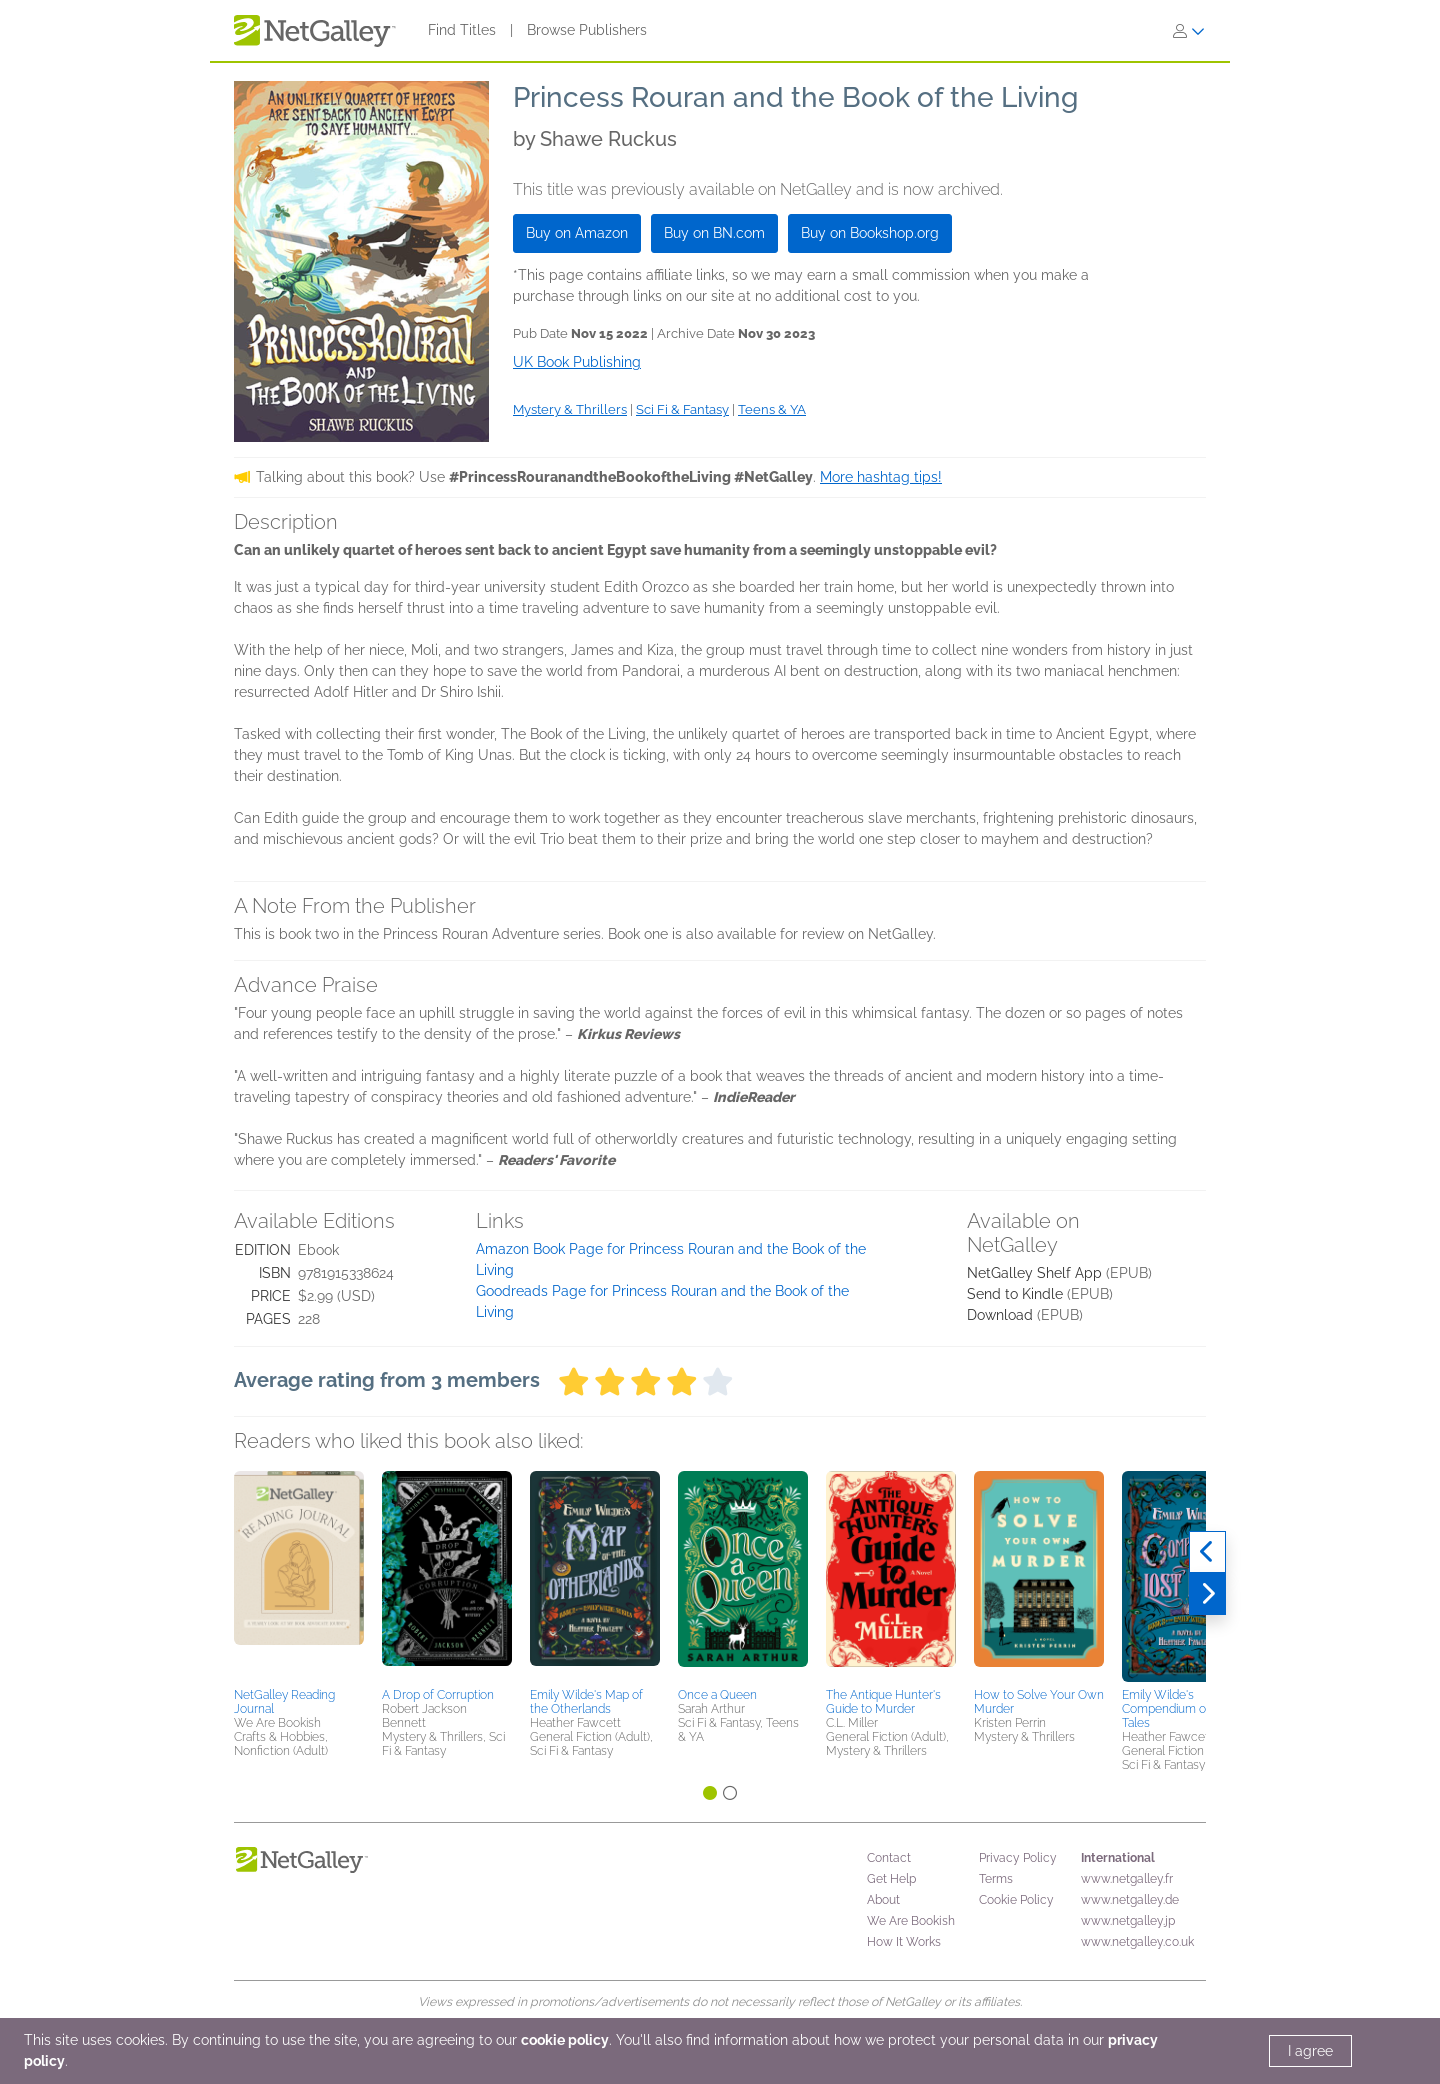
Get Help (891, 1879)
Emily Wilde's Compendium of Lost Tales (1179, 1709)
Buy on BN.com (714, 233)
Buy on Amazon (577, 233)
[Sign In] (1189, 31)
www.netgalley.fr (1127, 1879)
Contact (889, 1858)
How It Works (904, 1942)
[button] (299, 1576)
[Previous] (1207, 1552)
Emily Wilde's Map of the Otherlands (586, 1702)
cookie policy (565, 2040)
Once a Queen (717, 1695)
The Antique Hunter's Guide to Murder (883, 1702)
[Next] (1207, 1594)
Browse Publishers (587, 30)
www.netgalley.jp (1128, 1921)
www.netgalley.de (1130, 1900)
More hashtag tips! (881, 477)
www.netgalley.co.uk (1137, 1942)
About (883, 1900)
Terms (996, 1879)
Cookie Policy (1016, 1900)
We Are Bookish (911, 1921)
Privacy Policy (1018, 1858)
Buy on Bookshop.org (870, 233)
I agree (1310, 2051)
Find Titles (462, 30)
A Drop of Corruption (438, 1695)
